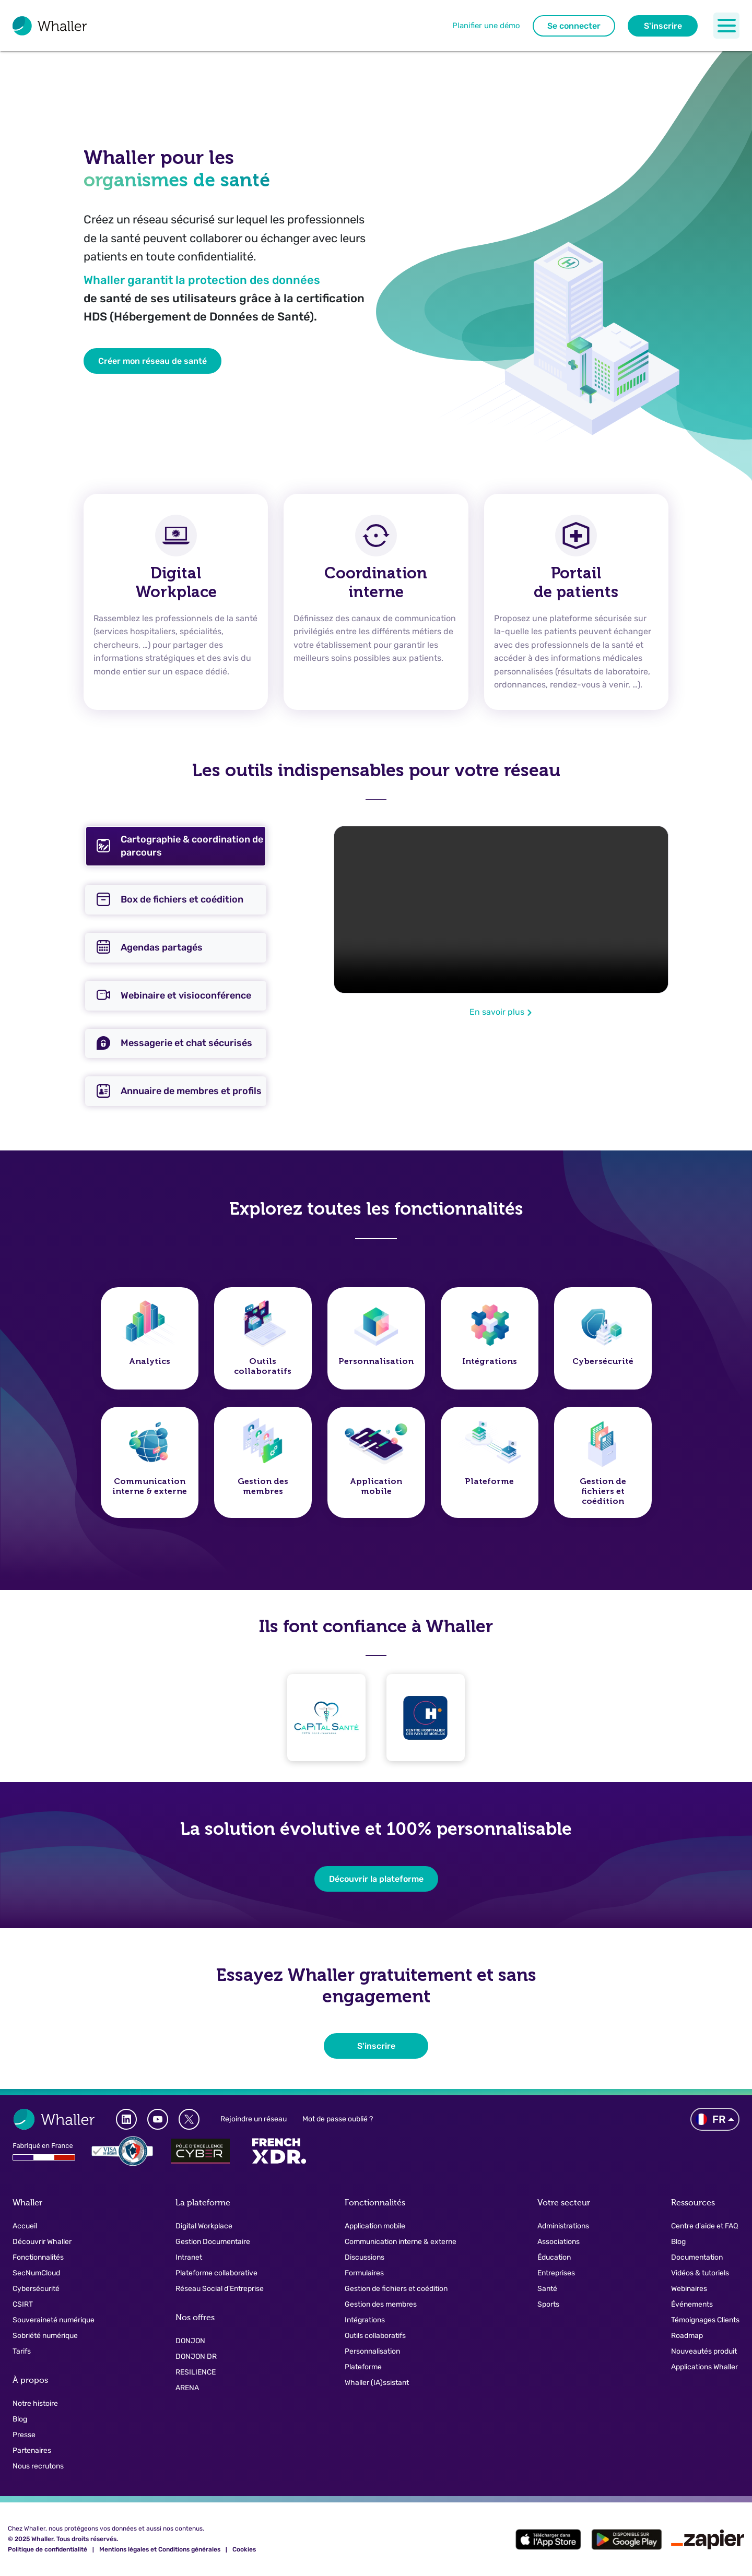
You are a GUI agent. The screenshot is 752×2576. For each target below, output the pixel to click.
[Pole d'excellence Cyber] (200, 2151)
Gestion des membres (381, 2304)
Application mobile (375, 2226)
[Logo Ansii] (122, 2151)
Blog (20, 2419)
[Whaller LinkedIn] (126, 2119)
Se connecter (574, 26)
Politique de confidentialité (47, 2549)
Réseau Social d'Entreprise (219, 2288)
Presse (24, 2434)
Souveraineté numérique (54, 2320)
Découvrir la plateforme (376, 1879)
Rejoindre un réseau (253, 2119)
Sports (548, 2304)
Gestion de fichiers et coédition (396, 2288)
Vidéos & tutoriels (700, 2273)
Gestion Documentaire (212, 2241)
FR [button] (710, 2119)
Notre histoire (35, 2403)
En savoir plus (501, 1012)
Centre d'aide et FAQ (704, 2226)
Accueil (25, 2226)
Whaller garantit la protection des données (202, 280)
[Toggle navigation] (726, 26)
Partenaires (32, 2450)
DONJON (190, 2340)
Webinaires (689, 2288)
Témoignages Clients (705, 2320)
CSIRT (23, 2304)
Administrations (563, 2226)
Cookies (244, 2549)
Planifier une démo (486, 25)
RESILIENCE (195, 2372)
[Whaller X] (189, 2119)
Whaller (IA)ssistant (377, 2382)
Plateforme (363, 2367)
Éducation (554, 2257)
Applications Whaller (704, 2367)
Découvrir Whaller (42, 2241)
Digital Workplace (203, 2226)
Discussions (364, 2257)
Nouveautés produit (704, 2351)
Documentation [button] (697, 2257)
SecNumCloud (36, 2273)
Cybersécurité (36, 2288)
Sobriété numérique (45, 2335)
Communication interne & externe (400, 2241)
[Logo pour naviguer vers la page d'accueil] (50, 26)
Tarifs (22, 2351)
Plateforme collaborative (216, 2273)
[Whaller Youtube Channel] (157, 2119)
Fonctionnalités (38, 2257)
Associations (558, 2241)
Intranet (188, 2257)
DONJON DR (196, 2356)
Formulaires (364, 2273)
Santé (547, 2288)
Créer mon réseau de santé (152, 361)
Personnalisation (372, 2351)
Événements (692, 2304)
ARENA (187, 2387)
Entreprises (556, 2273)
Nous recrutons (38, 2466)
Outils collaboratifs (375, 2335)
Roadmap (687, 2335)
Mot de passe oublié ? (337, 2119)
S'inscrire (663, 26)
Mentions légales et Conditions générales (159, 2549)
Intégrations (365, 2320)
